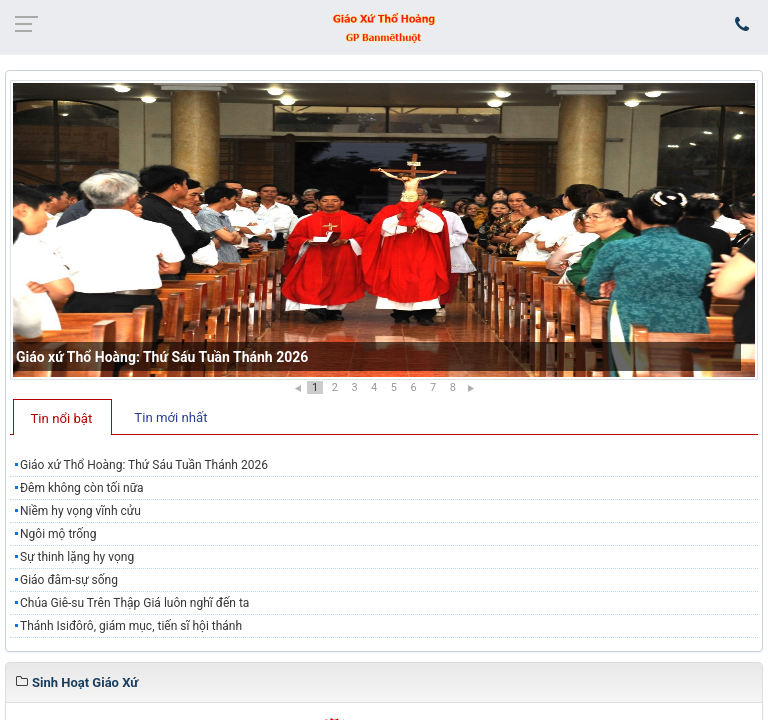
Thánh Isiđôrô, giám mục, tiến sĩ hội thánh (131, 626)
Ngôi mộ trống (58, 534)
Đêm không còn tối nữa (82, 488)
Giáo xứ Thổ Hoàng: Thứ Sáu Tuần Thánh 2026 (162, 357)
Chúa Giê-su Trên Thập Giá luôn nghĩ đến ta (134, 603)
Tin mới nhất (170, 417)
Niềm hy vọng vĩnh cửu (80, 511)
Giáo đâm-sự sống (69, 580)
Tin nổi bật (62, 418)
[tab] (62, 417)
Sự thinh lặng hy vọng (77, 557)
